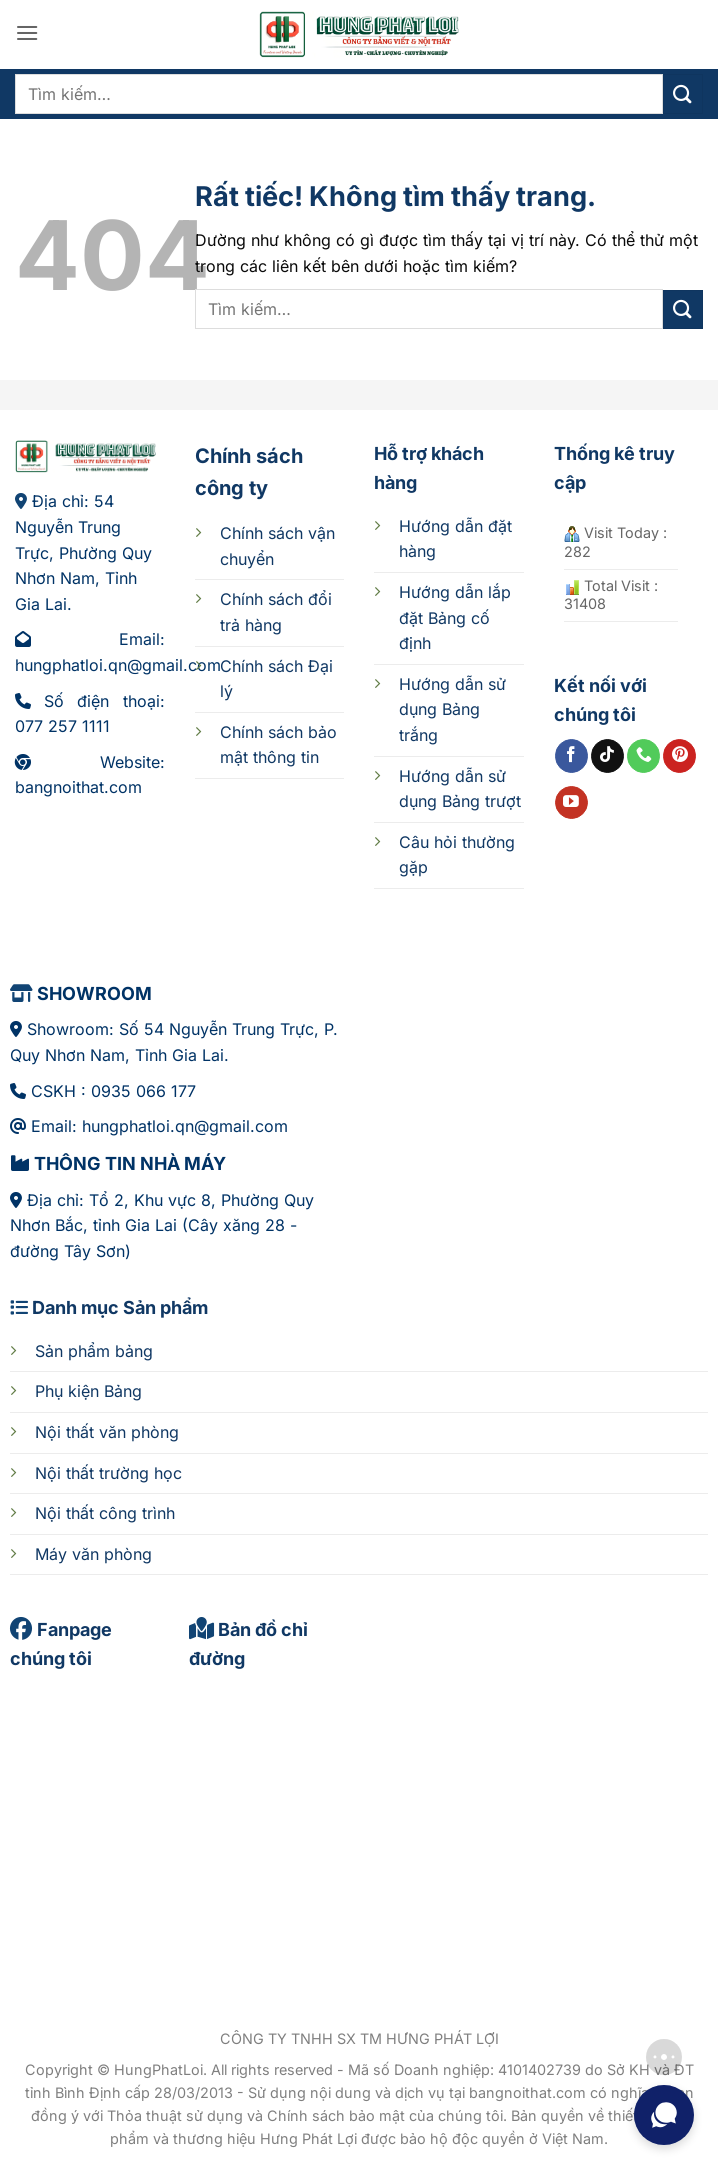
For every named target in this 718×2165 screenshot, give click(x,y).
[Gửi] (683, 93)
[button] (27, 32)
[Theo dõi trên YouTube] (571, 803)
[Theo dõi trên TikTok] (607, 756)
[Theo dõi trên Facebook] (571, 756)
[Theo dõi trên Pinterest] (679, 756)
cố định (455, 617)
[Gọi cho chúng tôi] (643, 756)
